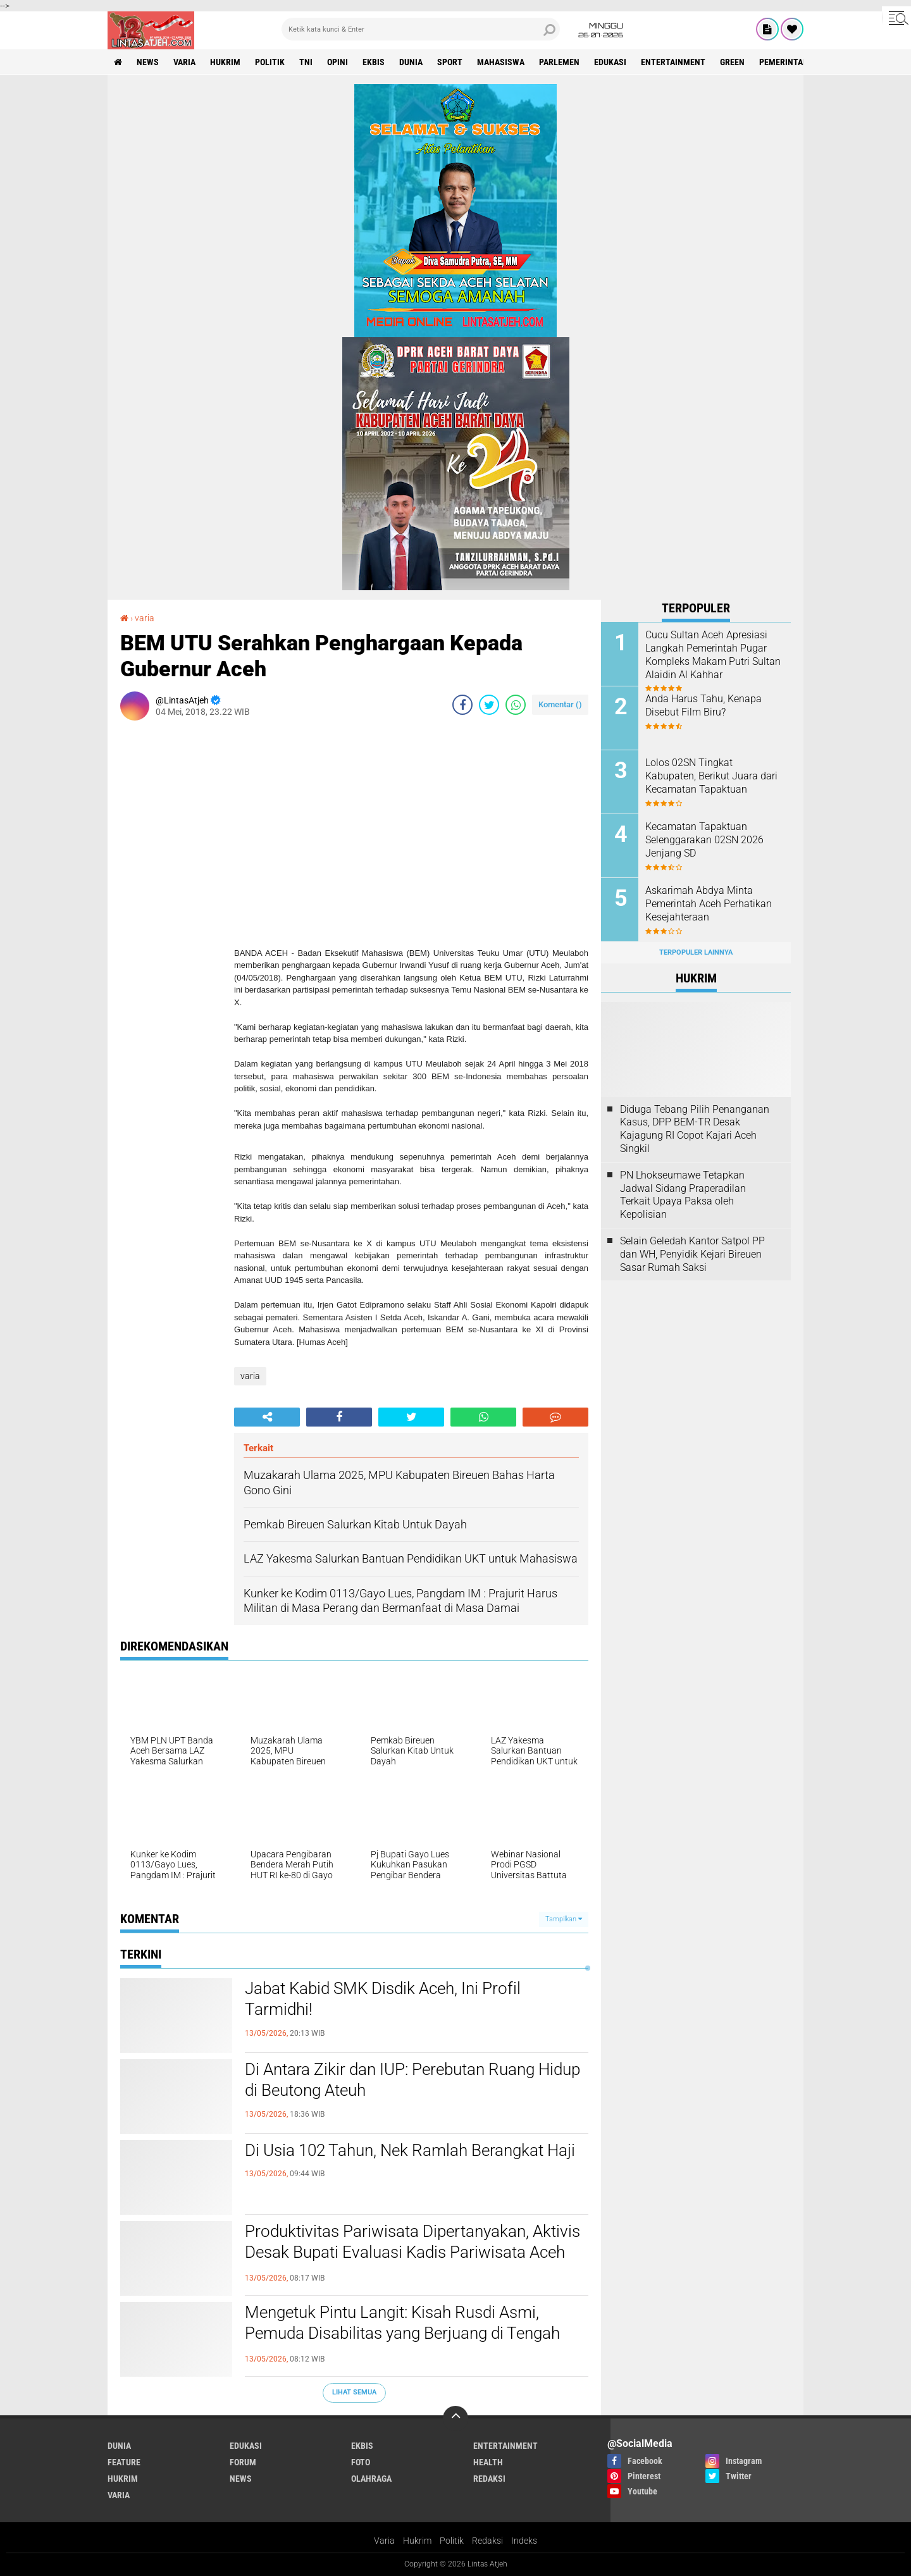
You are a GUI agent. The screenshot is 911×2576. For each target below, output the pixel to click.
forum (243, 2462)
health (488, 2462)
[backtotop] (455, 2418)
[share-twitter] (489, 705)
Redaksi (487, 2541)
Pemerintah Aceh (795, 62)
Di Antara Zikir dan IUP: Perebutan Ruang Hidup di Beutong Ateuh (412, 2080)
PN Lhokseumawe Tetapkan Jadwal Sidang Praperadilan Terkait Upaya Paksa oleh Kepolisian (683, 1194)
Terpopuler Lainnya (696, 952)
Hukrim (417, 2541)
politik (270, 62)
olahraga (371, 2479)
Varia (384, 2541)
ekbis (374, 62)
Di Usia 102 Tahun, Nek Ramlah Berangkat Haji (410, 2150)
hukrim (225, 62)
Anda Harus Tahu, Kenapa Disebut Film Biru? (703, 705)
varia (184, 62)
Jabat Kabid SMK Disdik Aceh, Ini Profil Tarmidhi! (383, 1999)
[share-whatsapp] (515, 705)
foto (360, 2462)
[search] (421, 29)
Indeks (524, 2541)
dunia (411, 62)
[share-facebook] (462, 705)
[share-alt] (267, 1417)
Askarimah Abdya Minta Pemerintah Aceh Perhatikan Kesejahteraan (708, 903)
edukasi (610, 62)
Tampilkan (563, 1919)
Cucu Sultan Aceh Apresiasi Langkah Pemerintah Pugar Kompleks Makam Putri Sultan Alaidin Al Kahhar (713, 654)
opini (337, 62)
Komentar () (560, 704)
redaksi (489, 2479)
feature (124, 2462)
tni (306, 62)
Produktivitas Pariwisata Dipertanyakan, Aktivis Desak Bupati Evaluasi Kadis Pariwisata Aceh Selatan (412, 2253)
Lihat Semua (354, 2392)
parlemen (559, 62)
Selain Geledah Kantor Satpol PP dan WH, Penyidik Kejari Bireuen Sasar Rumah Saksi (692, 1254)
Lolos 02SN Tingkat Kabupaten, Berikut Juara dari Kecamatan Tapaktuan (711, 776)
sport (449, 62)
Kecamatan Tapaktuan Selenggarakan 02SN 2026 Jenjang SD (704, 839)
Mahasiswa (500, 62)
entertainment (673, 62)
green (732, 62)
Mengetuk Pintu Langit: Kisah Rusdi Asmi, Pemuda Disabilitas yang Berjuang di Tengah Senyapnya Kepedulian (402, 2334)
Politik (452, 2541)
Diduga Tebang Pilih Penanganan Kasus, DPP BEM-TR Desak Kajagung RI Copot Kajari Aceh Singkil (694, 1129)
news (148, 62)
